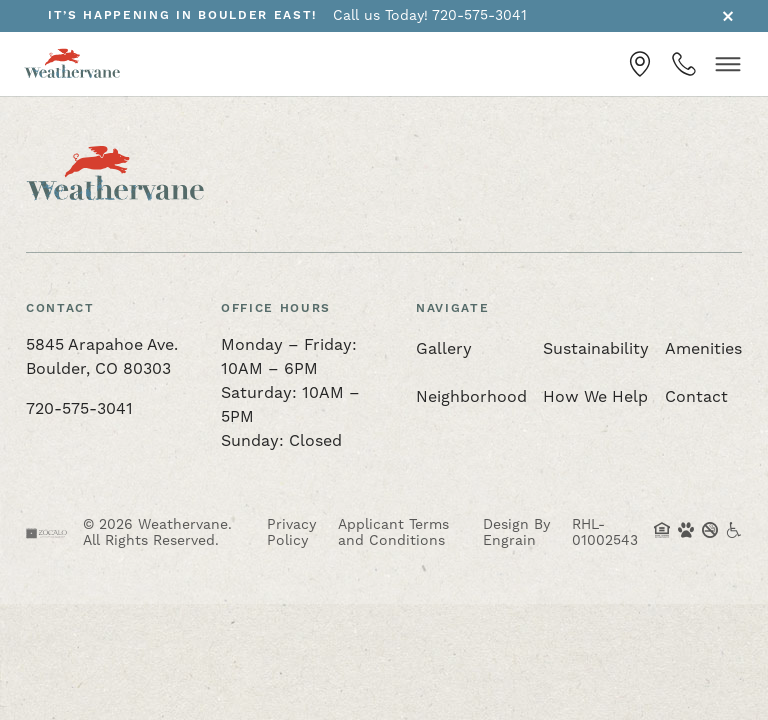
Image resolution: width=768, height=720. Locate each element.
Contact (696, 397)
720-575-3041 (79, 409)
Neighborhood (471, 397)
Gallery (444, 349)
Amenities (703, 349)
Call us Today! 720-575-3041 (430, 16)
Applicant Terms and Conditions (393, 533)
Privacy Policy (291, 533)
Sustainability (596, 349)
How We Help (595, 397)
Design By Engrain (516, 533)
